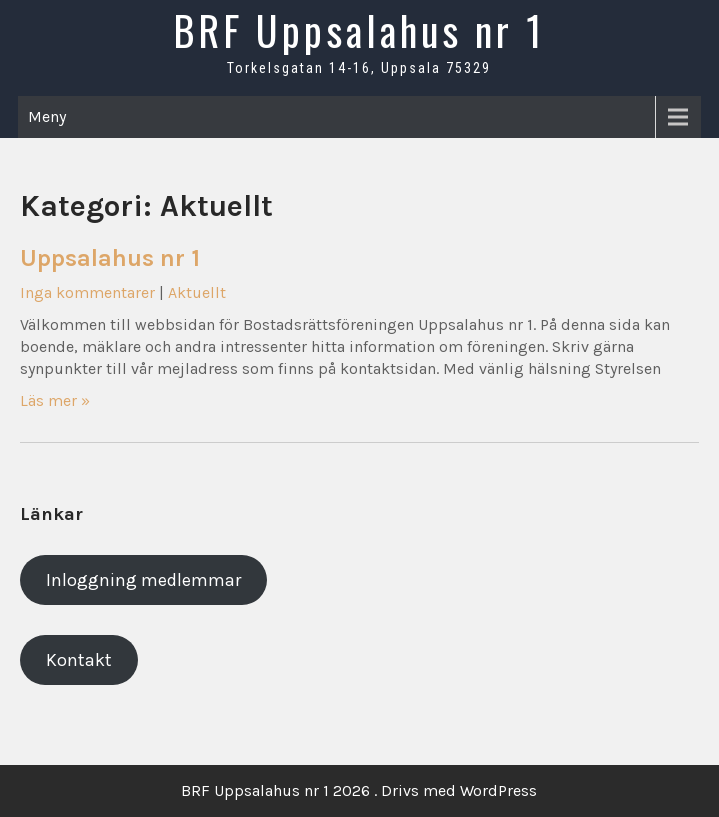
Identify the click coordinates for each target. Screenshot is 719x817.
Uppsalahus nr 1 (110, 258)
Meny (47, 116)
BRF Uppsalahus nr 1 (359, 30)
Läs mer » (55, 400)
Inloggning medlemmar (143, 580)
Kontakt (79, 660)
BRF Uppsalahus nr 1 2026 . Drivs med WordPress (359, 790)
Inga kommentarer (87, 292)
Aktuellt (197, 292)
